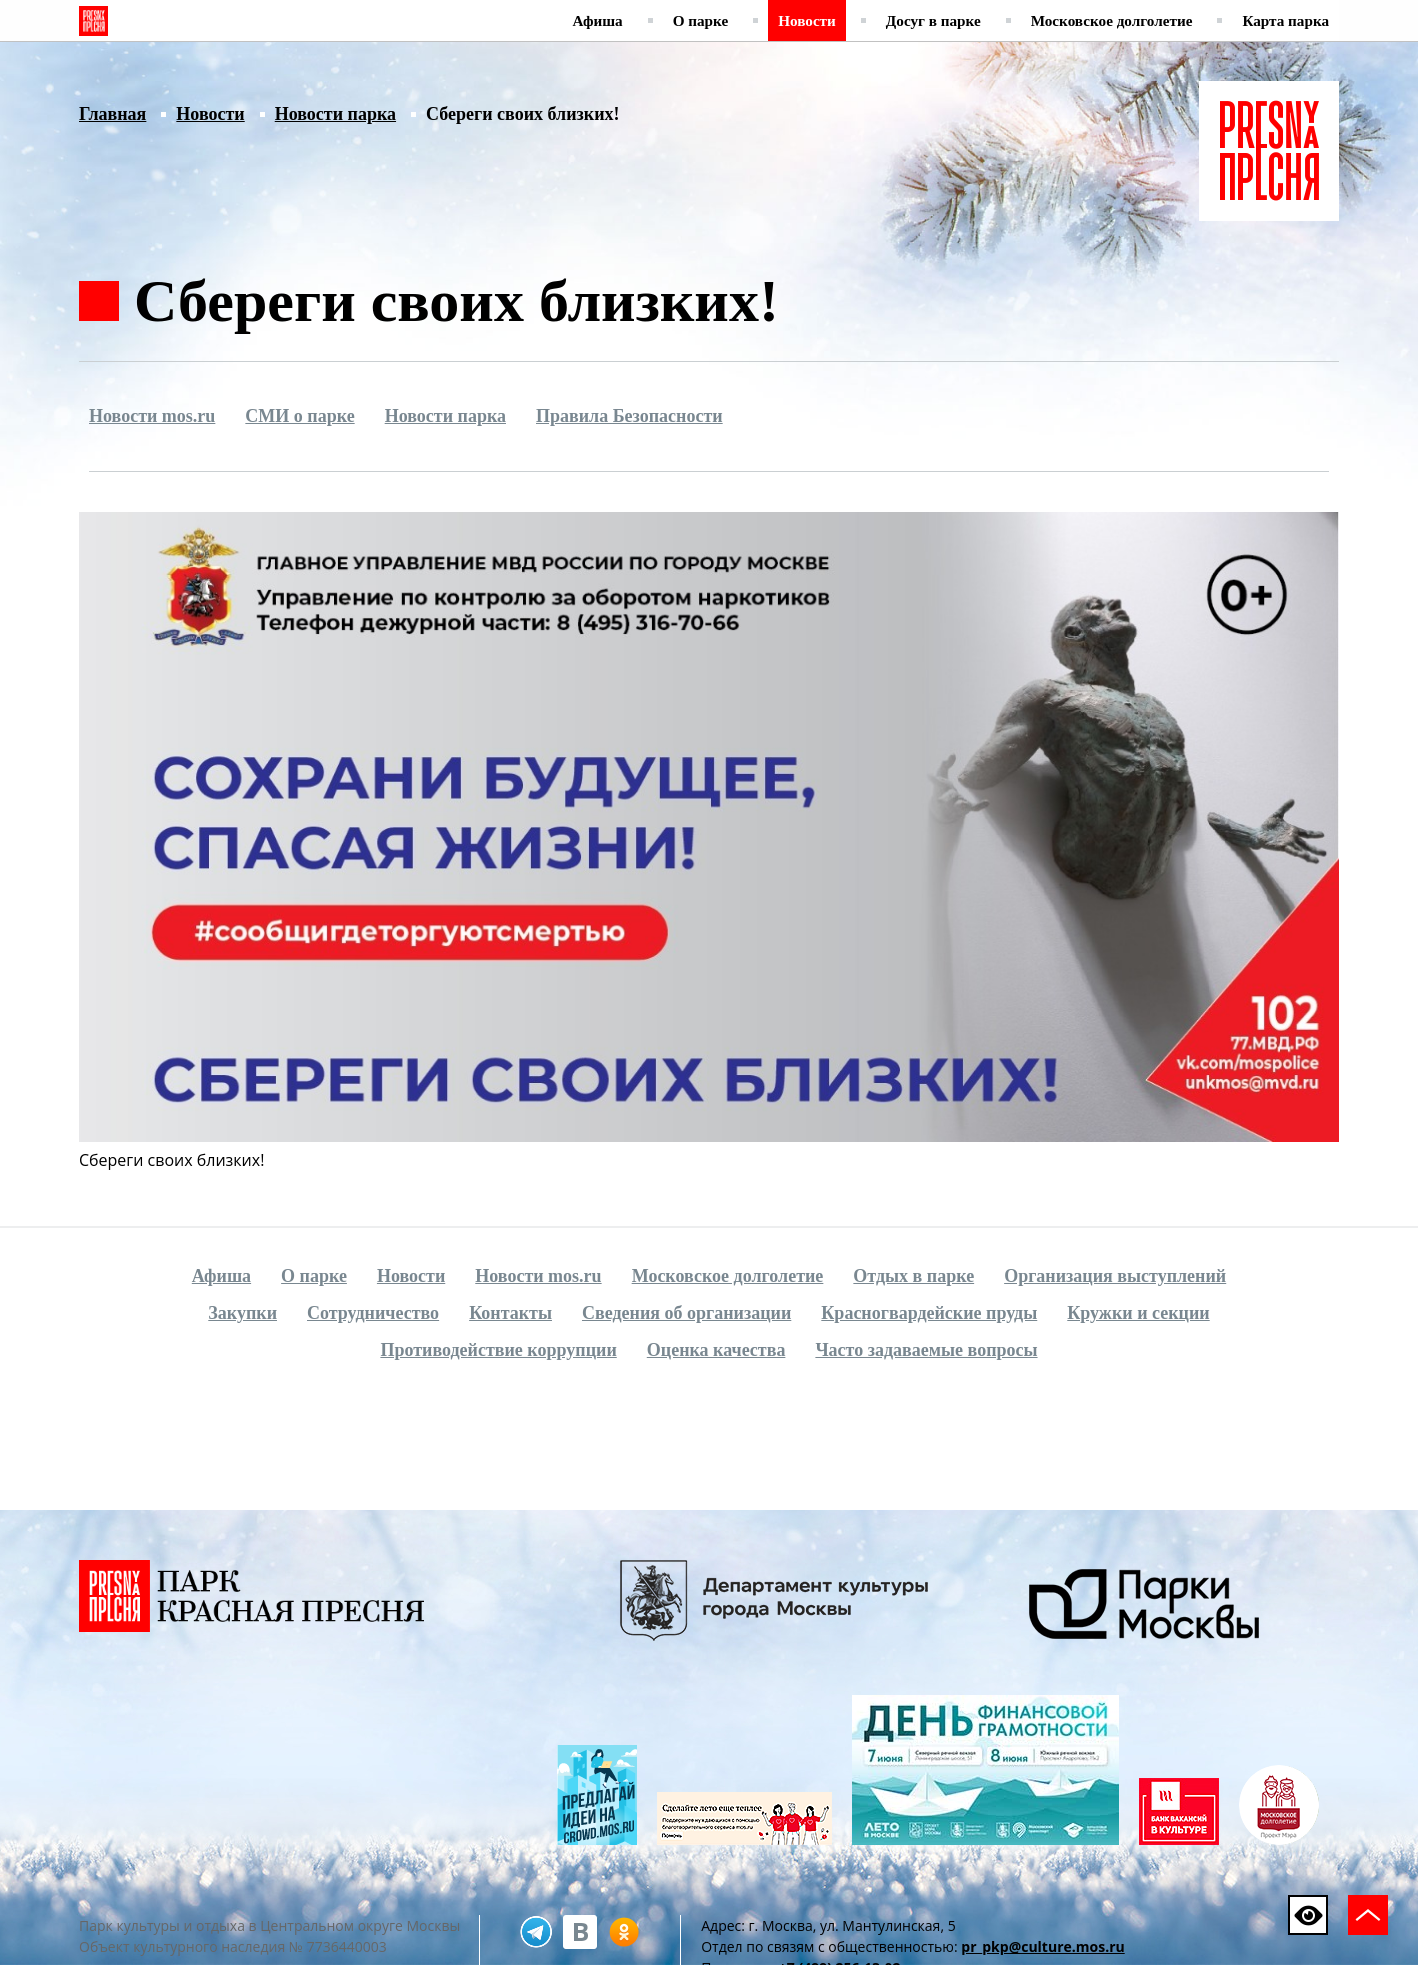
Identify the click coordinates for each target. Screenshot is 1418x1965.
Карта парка (1285, 20)
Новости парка (335, 114)
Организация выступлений (1115, 1276)
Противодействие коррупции (498, 1350)
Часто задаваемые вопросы (926, 1350)
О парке (701, 20)
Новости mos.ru (152, 416)
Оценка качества (716, 1350)
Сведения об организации (686, 1313)
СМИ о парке (299, 416)
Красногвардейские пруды (929, 1313)
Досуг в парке (933, 20)
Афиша (598, 20)
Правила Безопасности (629, 416)
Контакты (510, 1313)
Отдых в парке (913, 1276)
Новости (807, 20)
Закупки (242, 1313)
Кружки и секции (1138, 1313)
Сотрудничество (373, 1313)
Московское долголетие (1112, 20)
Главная (112, 114)
